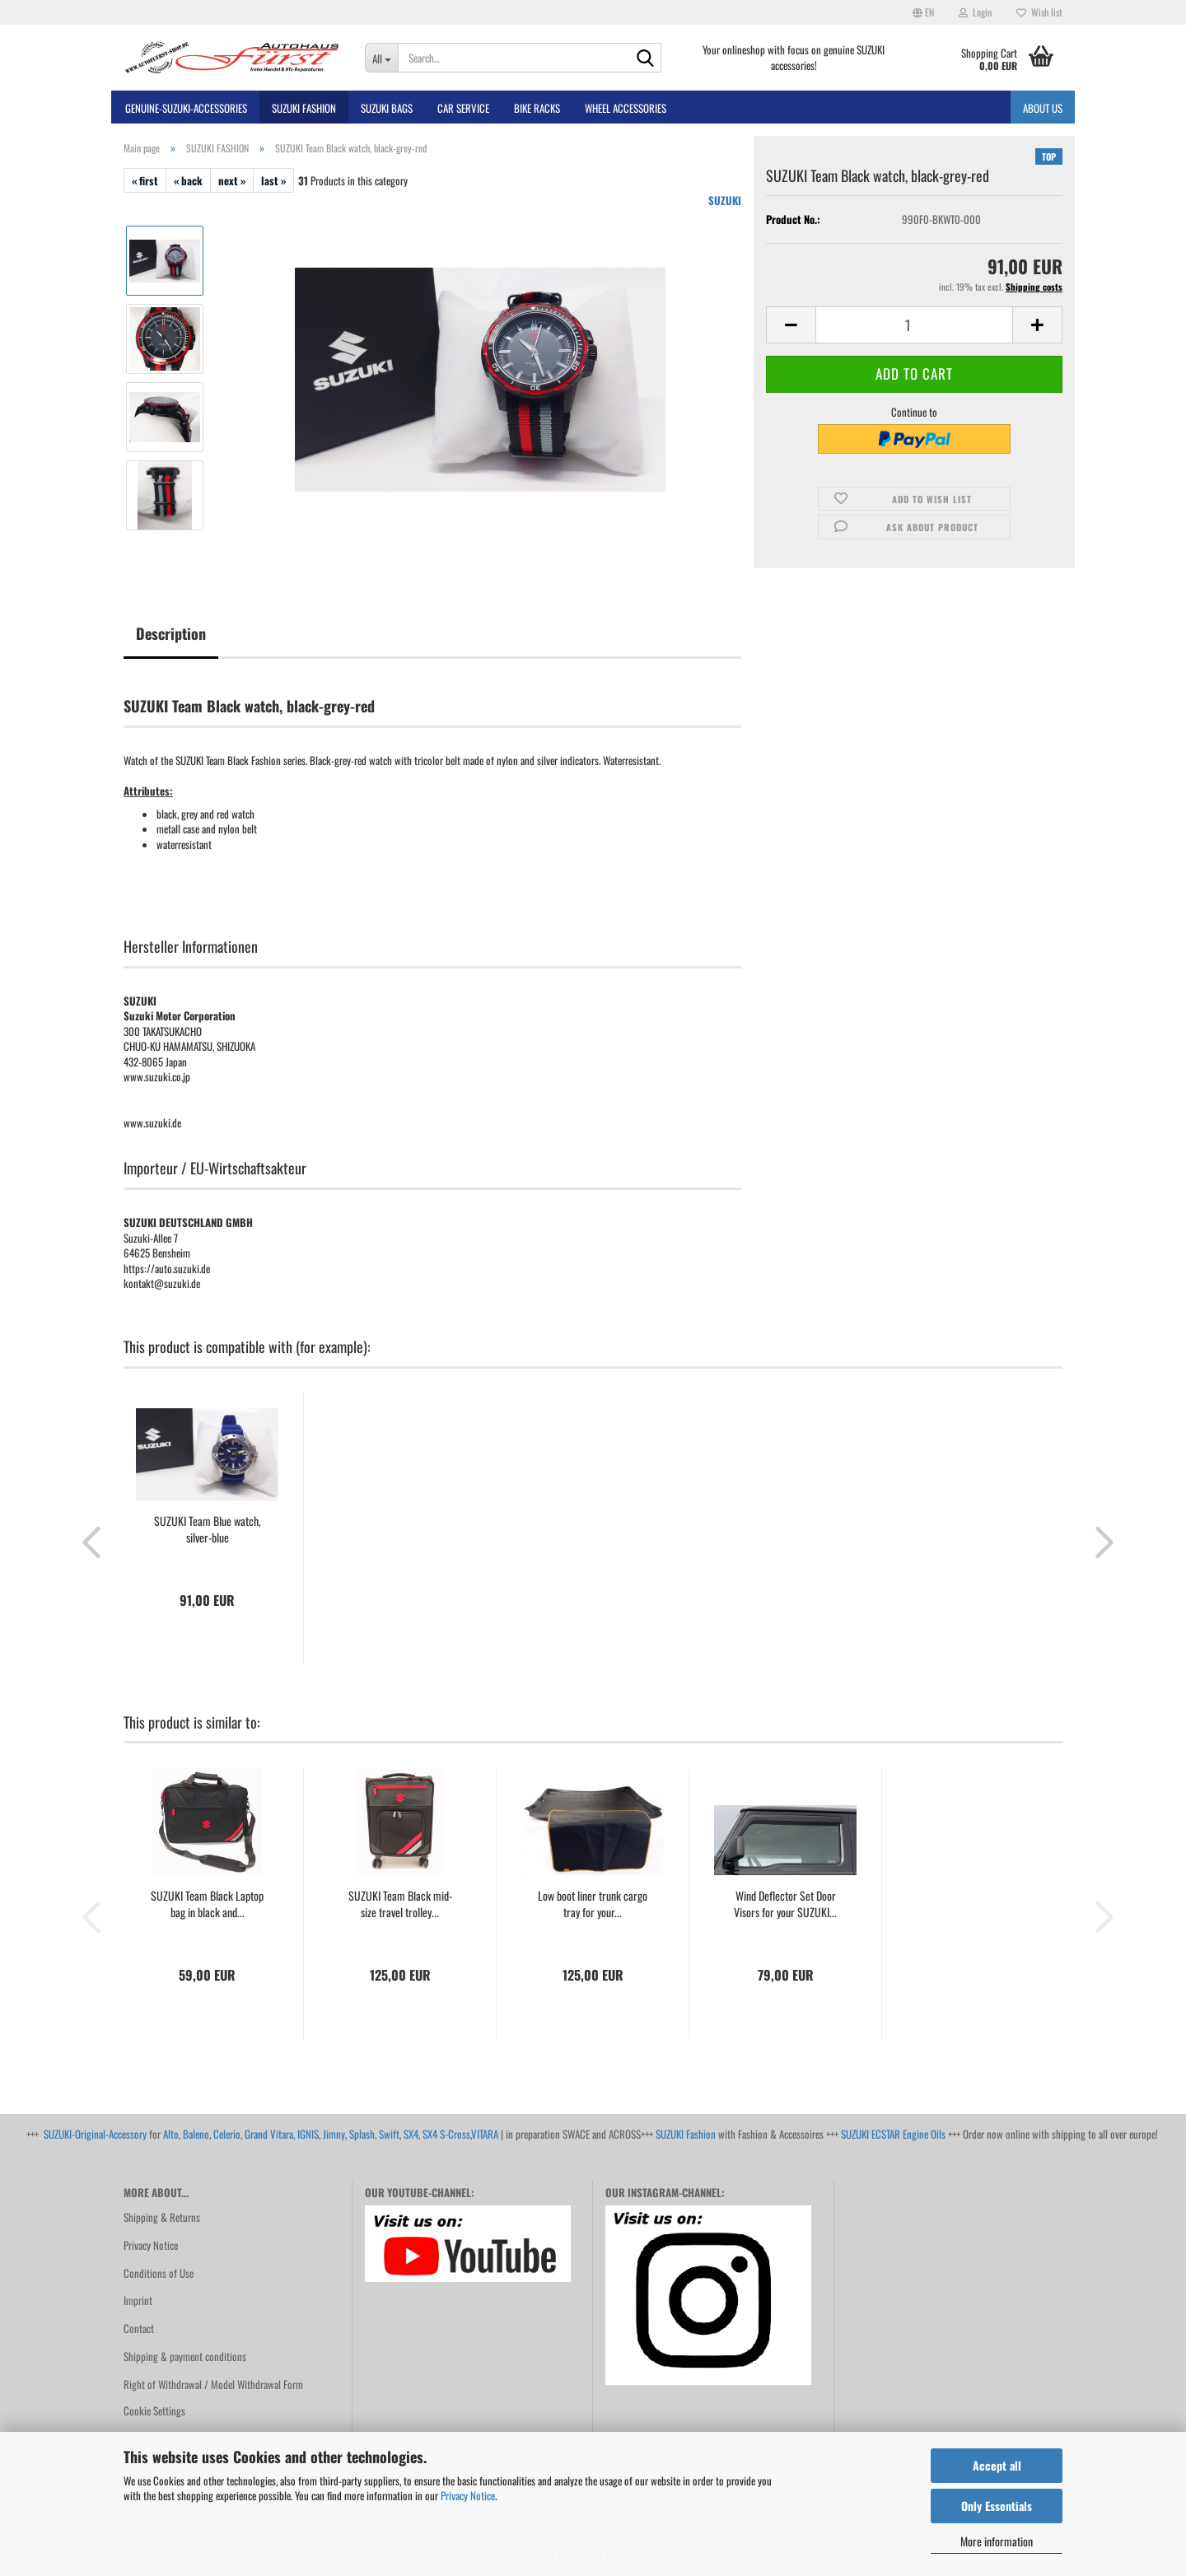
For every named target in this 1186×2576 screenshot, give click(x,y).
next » (231, 180)
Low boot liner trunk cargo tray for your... (592, 1904)
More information (996, 2541)
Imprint (138, 2300)
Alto (171, 2134)
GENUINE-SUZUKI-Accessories (186, 108)
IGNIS (308, 2134)
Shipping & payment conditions (185, 2356)
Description (171, 633)
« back (188, 180)
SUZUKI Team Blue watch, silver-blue (207, 1529)
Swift (389, 2134)
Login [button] (975, 12)
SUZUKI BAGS (387, 108)
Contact (139, 2328)
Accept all (997, 2465)
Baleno (196, 2134)
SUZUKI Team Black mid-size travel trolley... (400, 1904)
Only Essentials (996, 2505)
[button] (923, 12)
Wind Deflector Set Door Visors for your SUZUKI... (785, 1904)
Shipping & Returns (162, 2217)
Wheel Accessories (625, 108)
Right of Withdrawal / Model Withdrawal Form (213, 2384)
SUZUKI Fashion (686, 2134)
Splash (362, 2134)
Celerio (226, 2134)
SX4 (411, 2134)
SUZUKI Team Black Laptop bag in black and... (207, 1904)
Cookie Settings (154, 2410)
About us (1042, 108)
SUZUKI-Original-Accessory (95, 2134)
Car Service (463, 108)
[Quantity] (914, 324)
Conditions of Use (159, 2273)
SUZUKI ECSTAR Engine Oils (893, 2134)
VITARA (484, 2134)
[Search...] (382, 57)
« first (145, 180)
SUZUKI (724, 200)
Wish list (1039, 12)
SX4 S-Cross (446, 2134)
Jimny (334, 2134)
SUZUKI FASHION (304, 108)
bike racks (537, 108)
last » (273, 180)
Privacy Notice (468, 2495)
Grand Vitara (269, 2134)
